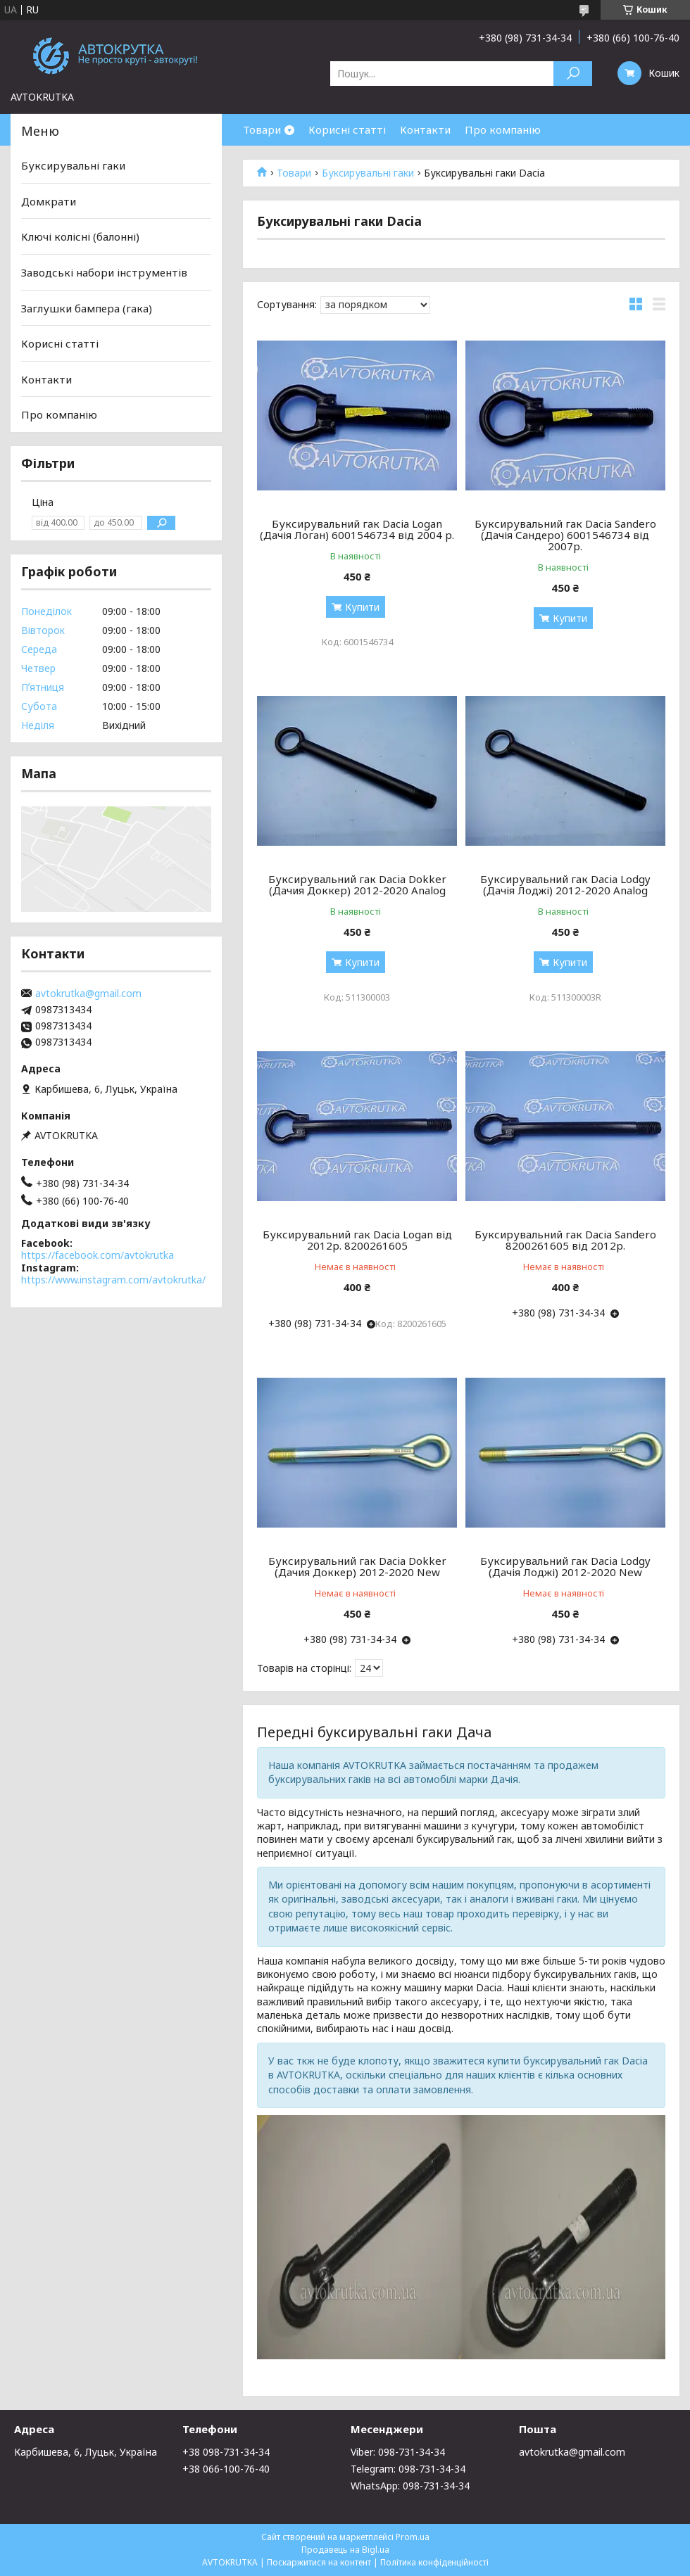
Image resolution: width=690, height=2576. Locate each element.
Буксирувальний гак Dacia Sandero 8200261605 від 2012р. (565, 1240)
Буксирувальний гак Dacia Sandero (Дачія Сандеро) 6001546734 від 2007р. (565, 535)
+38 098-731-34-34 (226, 2451)
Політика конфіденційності (434, 2562)
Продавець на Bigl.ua (345, 2550)
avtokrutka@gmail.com (88, 993)
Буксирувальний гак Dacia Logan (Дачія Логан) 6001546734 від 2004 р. (357, 529)
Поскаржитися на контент (319, 2562)
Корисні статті (347, 129)
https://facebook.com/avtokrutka (97, 1255)
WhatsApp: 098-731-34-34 (410, 2485)
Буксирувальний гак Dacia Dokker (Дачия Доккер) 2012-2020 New (357, 1566)
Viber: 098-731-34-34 (398, 2451)
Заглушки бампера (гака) (86, 307)
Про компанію (503, 129)
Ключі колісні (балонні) (80, 236)
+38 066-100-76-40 (226, 2468)
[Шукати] (572, 73)
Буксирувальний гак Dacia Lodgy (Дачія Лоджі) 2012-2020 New (565, 1566)
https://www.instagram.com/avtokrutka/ (113, 1279)
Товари (262, 129)
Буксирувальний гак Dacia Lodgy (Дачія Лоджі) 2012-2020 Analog (565, 884)
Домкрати (48, 201)
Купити (362, 607)
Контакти (425, 129)
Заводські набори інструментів (104, 272)
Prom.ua (412, 2537)
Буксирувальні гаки (368, 173)
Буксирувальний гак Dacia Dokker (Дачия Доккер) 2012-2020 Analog (357, 884)
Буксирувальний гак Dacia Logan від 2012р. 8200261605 (357, 1240)
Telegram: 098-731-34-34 (408, 2468)
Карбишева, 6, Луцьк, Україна (85, 2451)
